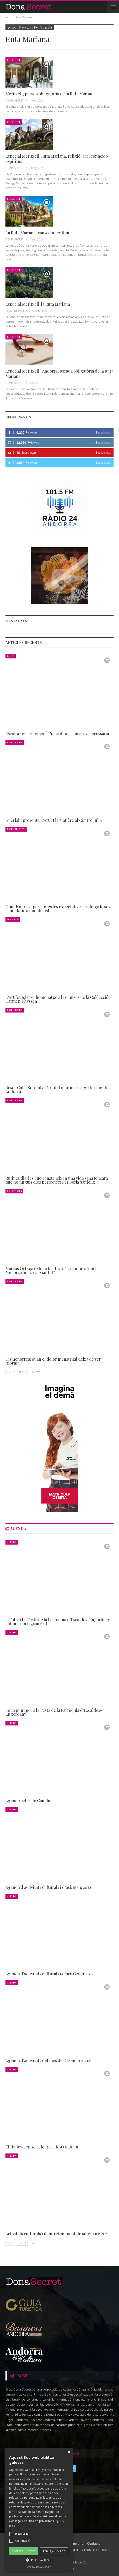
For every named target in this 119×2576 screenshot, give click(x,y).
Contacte (93, 2543)
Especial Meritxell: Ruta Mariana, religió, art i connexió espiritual (56, 158)
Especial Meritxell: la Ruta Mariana (37, 304)
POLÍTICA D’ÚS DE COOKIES (90, 2550)
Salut (10, 655)
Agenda (11, 1541)
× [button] (69, 2452)
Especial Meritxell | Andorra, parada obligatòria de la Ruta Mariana (59, 373)
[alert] (39, 2509)
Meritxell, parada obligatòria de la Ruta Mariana (49, 94)
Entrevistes (14, 1190)
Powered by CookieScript (39, 2566)
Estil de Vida (14, 742)
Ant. (11, 1372)
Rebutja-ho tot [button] (54, 2551)
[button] (38, 2560)
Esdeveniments (16, 828)
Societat (13, 60)
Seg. (22, 1372)
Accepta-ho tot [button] (23, 2551)
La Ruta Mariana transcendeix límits (39, 232)
